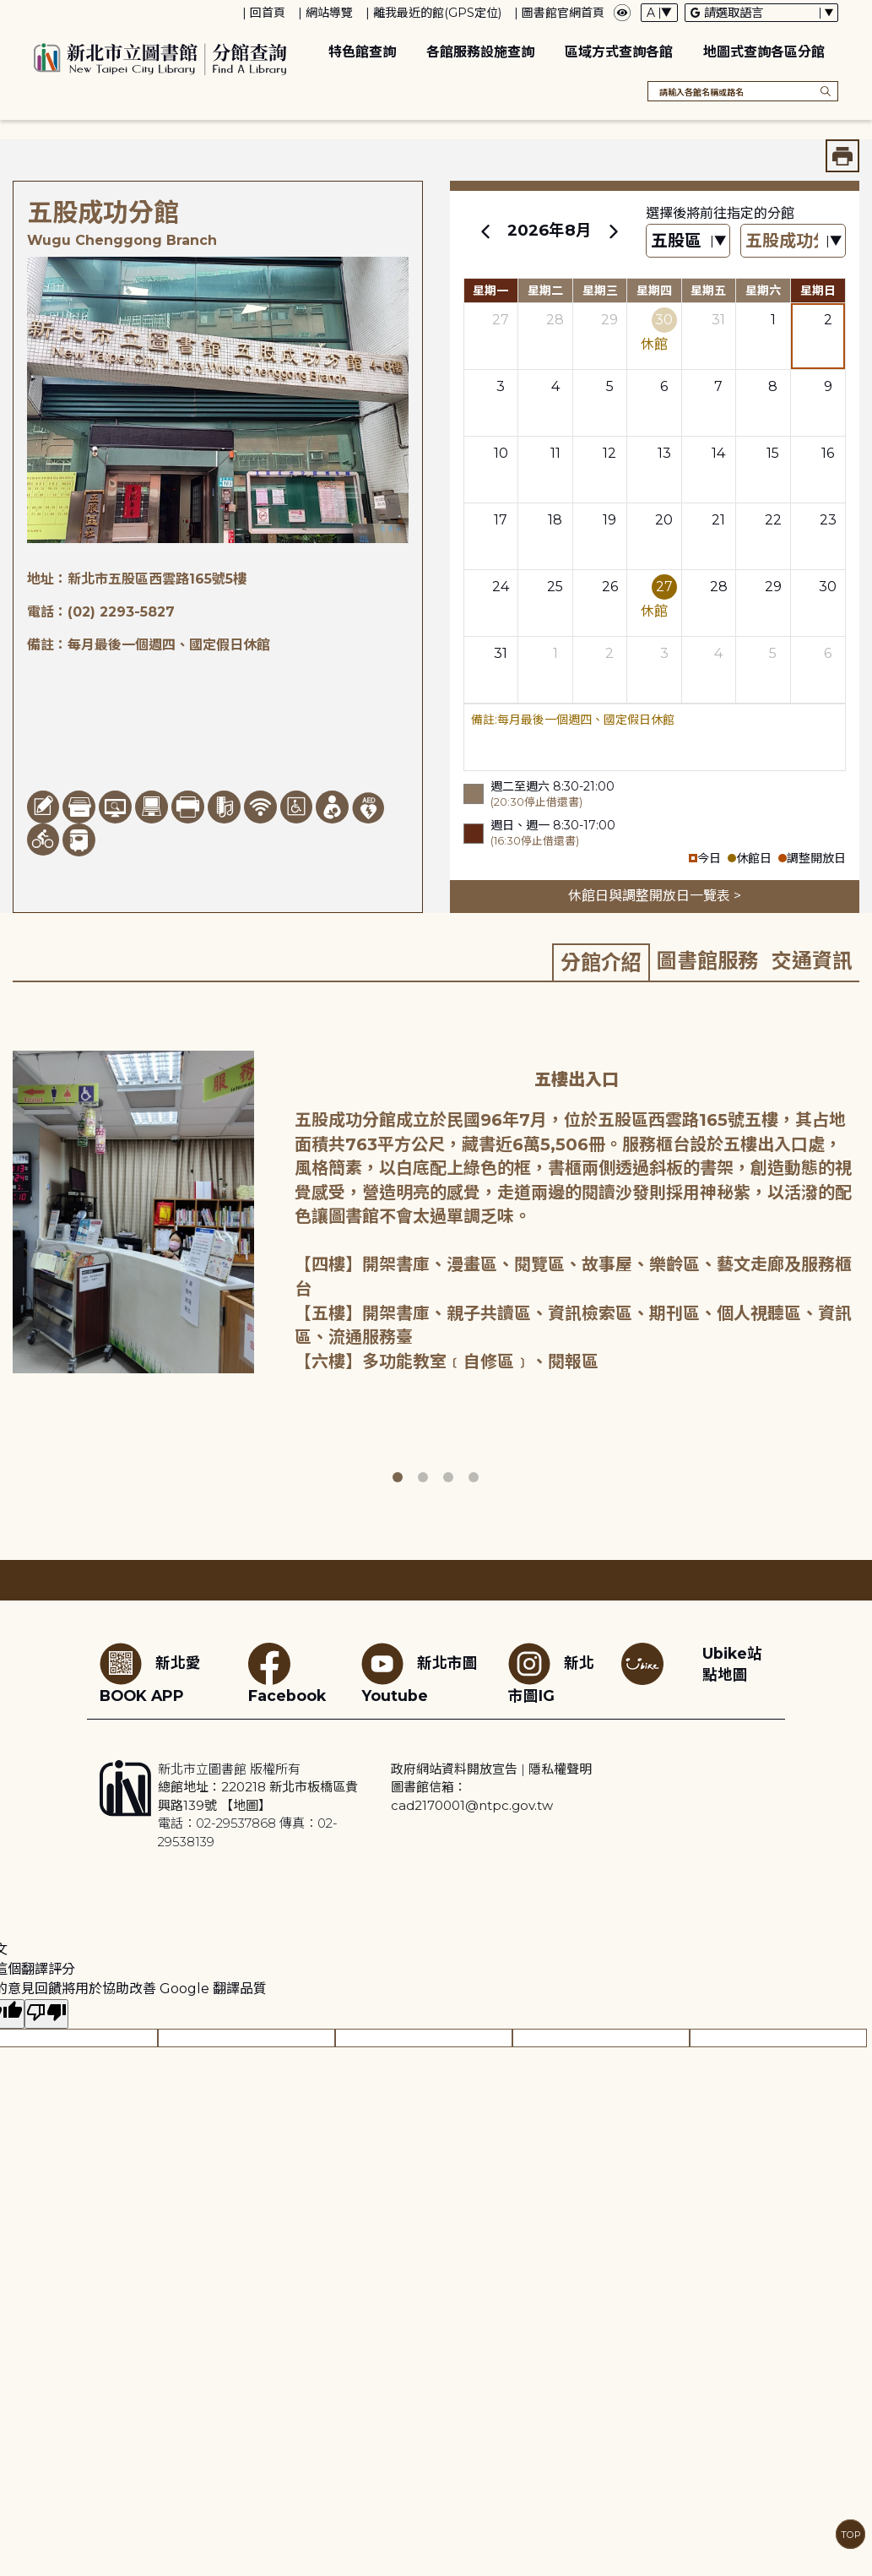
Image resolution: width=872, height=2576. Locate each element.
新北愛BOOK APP (150, 1673)
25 (555, 587)
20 (664, 520)
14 (718, 453)
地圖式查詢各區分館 (764, 52)
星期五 (708, 290)
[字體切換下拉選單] (659, 12)
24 (500, 587)
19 (609, 520)
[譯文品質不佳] (46, 2014)
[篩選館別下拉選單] (793, 241)
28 (555, 320)
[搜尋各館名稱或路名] (743, 91)
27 (500, 320)
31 (718, 320)
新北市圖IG (551, 1673)
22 (773, 520)
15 (772, 453)
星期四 (654, 290)
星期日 (818, 290)
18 (555, 520)
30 (664, 320)
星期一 (490, 290)
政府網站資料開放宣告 (454, 1769)
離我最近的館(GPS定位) (437, 12)
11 (555, 453)
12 (609, 453)
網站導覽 (329, 12)
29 (609, 320)
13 (664, 453)
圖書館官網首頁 (563, 12)
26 (610, 587)
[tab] (601, 962)
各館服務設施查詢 (480, 52)
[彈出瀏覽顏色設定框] (622, 12)
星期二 (545, 290)
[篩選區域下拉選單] (688, 241)
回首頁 (267, 12)
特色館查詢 (362, 52)
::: (8, 11)
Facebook (287, 1673)
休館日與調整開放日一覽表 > (654, 896)
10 (501, 453)
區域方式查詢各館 (619, 52)
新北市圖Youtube (419, 1673)
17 (500, 520)
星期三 (600, 290)
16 (827, 453)
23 (828, 520)
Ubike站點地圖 (732, 1663)
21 (718, 520)
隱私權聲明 (560, 1769)
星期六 (763, 290)
